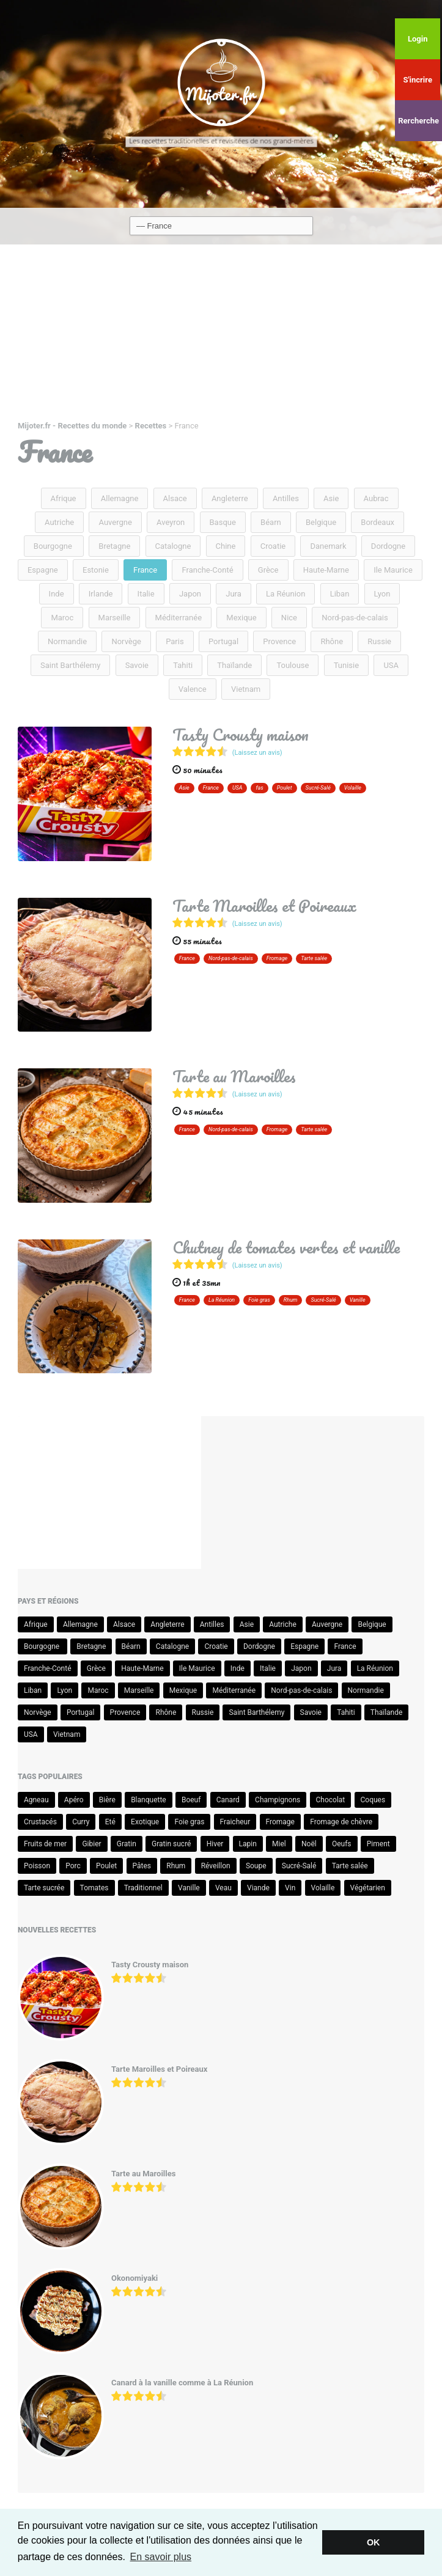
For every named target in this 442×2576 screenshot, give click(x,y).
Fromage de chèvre (341, 1822)
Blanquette (148, 1800)
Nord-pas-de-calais (355, 617)
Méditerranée (178, 617)
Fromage (277, 958)
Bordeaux (377, 522)
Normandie (67, 641)
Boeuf (191, 1800)
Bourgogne (54, 546)
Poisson (37, 1866)
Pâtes (142, 1866)
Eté (110, 1822)
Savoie (137, 665)
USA (391, 665)
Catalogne (173, 546)
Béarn (270, 522)
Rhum (291, 1300)
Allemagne (120, 498)
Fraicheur (235, 1822)
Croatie (273, 546)
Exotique (145, 1822)
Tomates (94, 1888)
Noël (309, 1844)
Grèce (268, 569)
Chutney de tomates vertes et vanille (286, 1247)
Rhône (331, 641)
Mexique (241, 617)
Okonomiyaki (134, 2278)
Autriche (59, 522)
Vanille (358, 1300)
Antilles (286, 498)
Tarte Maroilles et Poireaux (264, 906)
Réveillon (215, 1866)
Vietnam (245, 689)
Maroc (62, 617)
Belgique (321, 522)
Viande (258, 1888)
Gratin (126, 1844)
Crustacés (40, 1822)
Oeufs (342, 1844)
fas (259, 788)
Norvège (126, 641)
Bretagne (114, 546)
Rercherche (418, 120)
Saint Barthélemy (70, 665)
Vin (290, 1888)
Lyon (382, 593)
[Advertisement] (221, 336)
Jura (233, 593)
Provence (279, 641)
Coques (373, 1800)
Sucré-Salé (318, 788)
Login (418, 38)
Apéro (74, 1800)
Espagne (43, 569)
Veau (223, 1888)
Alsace (175, 498)
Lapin (248, 1844)
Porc (73, 1866)
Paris (174, 641)
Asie (331, 498)
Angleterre (230, 498)
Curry (80, 1822)
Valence (193, 689)
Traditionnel (143, 1888)
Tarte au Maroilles (234, 1076)
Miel (279, 1844)
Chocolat (330, 1800)
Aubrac (376, 498)
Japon (190, 593)
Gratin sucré (171, 1844)
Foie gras (259, 1300)
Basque (223, 522)
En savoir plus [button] (161, 2557)
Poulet (284, 788)
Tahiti (183, 665)
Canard (228, 1800)
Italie (146, 593)
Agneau (36, 1800)
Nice (289, 617)
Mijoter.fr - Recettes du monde (72, 425)
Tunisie (346, 665)
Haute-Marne (326, 569)
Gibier (91, 1844)
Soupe (256, 1866)
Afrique (63, 498)
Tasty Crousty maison (240, 734)
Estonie (96, 569)
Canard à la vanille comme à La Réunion (182, 2382)
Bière (107, 1800)
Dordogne (388, 546)
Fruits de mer (45, 1844)
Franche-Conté (207, 569)
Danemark (328, 546)
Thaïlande (234, 665)
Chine (226, 546)
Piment (378, 1844)
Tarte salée (314, 958)
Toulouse (292, 665)
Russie (379, 641)
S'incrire (417, 79)
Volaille (352, 788)
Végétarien (367, 1888)
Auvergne (114, 522)
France (145, 569)
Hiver (215, 1844)
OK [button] (373, 2542)
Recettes (151, 425)
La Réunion (285, 593)
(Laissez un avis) (257, 753)
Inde (56, 593)
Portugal (223, 641)
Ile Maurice (393, 569)
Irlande (101, 593)
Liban (340, 593)
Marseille (114, 617)
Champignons (277, 1800)
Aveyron (171, 522)
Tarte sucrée (44, 1888)
